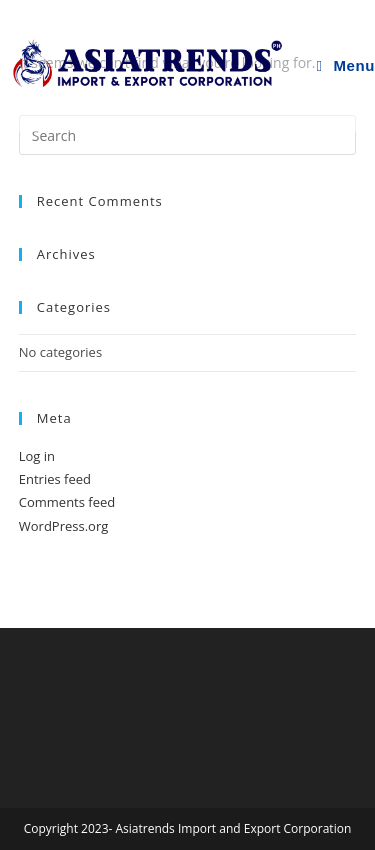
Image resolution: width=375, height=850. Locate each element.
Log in (37, 456)
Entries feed (55, 479)
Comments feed (67, 502)
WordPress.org (64, 526)
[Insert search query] (188, 135)
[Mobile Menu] (346, 66)
